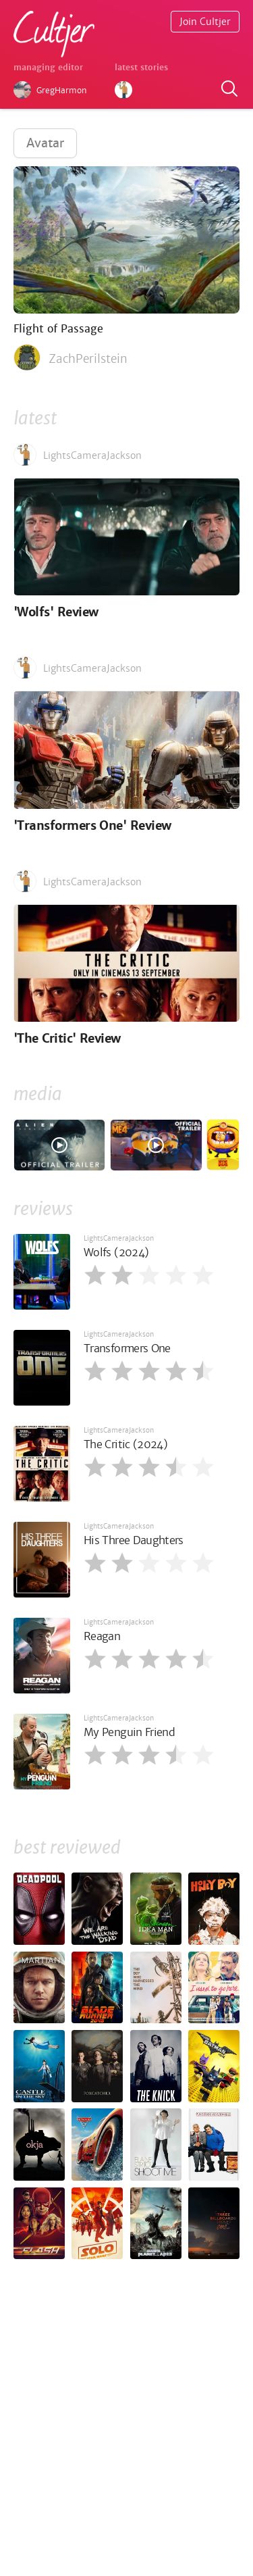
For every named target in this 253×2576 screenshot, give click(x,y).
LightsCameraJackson (119, 1238)
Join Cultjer (205, 22)
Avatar (45, 143)
